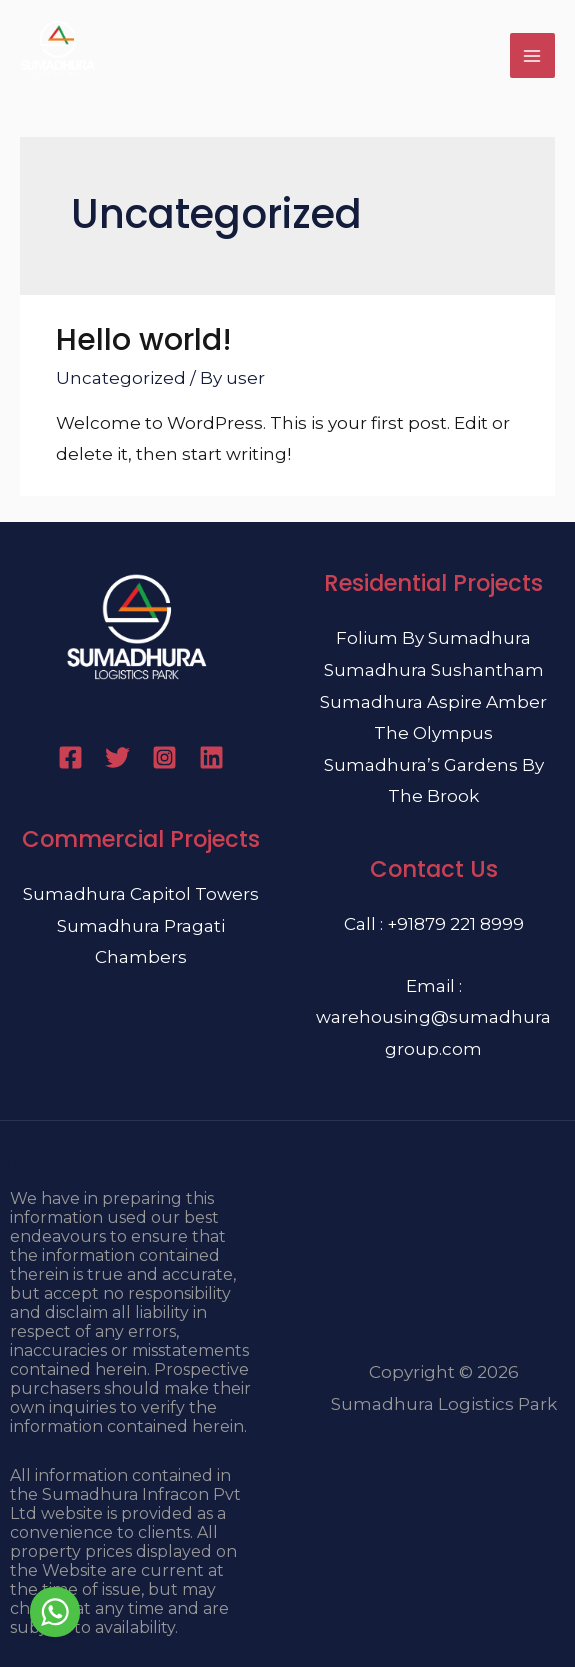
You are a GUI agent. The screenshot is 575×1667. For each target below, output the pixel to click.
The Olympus (433, 733)
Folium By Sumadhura (433, 638)
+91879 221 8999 (455, 924)
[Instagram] (164, 757)
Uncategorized (121, 378)
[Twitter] (117, 757)
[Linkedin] (211, 757)
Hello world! (144, 340)
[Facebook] (70, 757)
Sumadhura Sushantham (434, 670)
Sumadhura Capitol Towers (141, 894)
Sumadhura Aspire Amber (433, 702)
